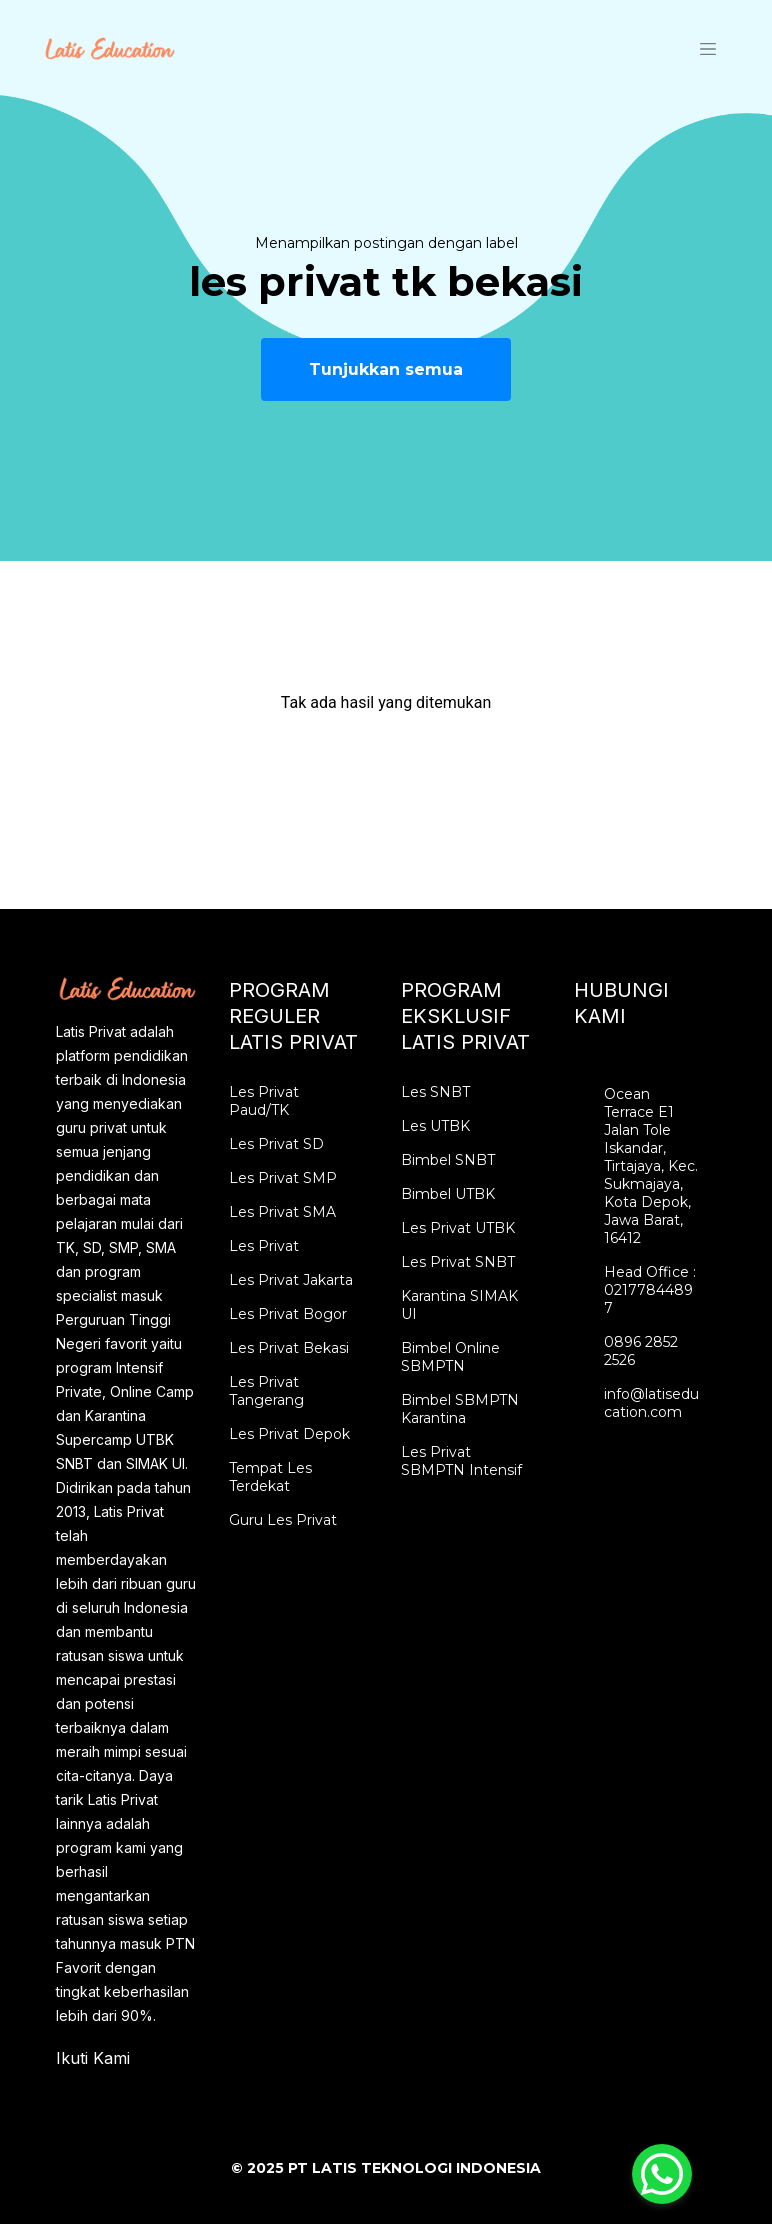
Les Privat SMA (282, 1212)
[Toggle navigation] (708, 48)
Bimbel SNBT (448, 1160)
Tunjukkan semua (386, 369)
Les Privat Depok (289, 1434)
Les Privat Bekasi (289, 1348)
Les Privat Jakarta (291, 1280)
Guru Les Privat (283, 1520)
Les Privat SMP (283, 1178)
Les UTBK (435, 1126)
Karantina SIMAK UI (459, 1305)
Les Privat (264, 1246)
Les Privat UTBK (458, 1228)
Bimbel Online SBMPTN (450, 1357)
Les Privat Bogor (288, 1314)
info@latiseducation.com (651, 1403)
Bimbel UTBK (448, 1194)
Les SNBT (435, 1092)
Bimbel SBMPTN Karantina (460, 1409)
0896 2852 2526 (641, 1351)
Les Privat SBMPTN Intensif (461, 1461)
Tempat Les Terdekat (270, 1477)
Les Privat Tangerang (266, 1391)
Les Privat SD (276, 1144)
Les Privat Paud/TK (264, 1101)
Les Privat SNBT (458, 1262)
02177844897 (648, 1299)
